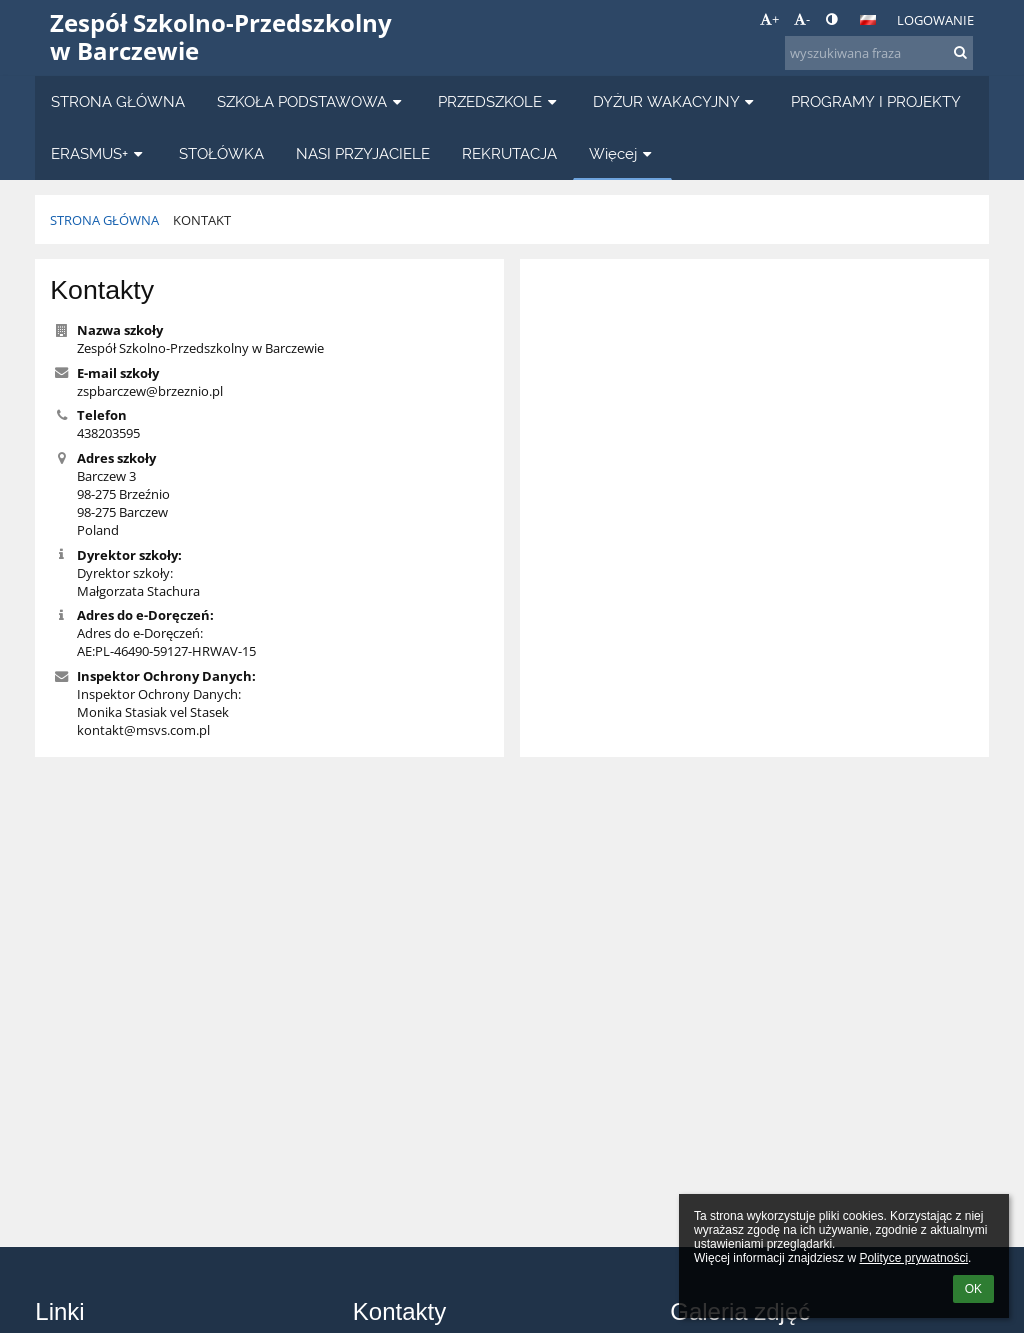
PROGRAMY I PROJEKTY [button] (876, 101)
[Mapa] (754, 493)
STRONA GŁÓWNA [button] (118, 101)
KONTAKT (202, 220)
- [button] (802, 19)
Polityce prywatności (913, 1258)
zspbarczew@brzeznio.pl (150, 391)
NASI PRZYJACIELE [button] (363, 153)
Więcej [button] (622, 153)
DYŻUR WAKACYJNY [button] (676, 101)
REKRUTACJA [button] (509, 153)
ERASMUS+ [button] (99, 153)
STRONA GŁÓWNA (104, 220)
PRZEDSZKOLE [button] (499, 101)
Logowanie (935, 20)
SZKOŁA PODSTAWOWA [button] (311, 101)
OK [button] (973, 1289)
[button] (868, 20)
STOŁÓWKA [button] (221, 153)
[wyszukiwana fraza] (879, 53)
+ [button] (769, 19)
